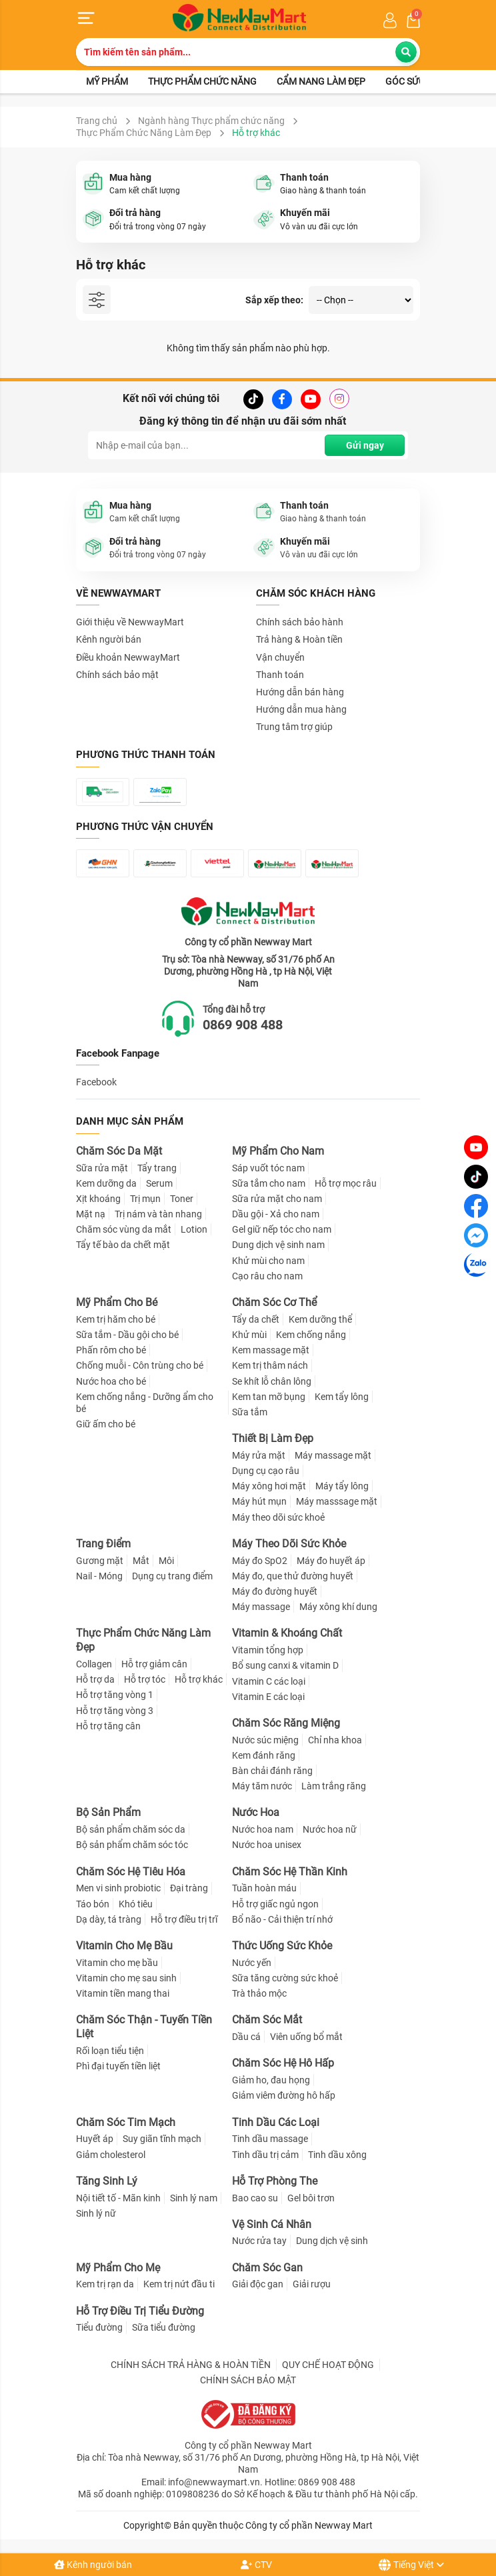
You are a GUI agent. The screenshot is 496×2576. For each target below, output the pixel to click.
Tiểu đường (99, 2327)
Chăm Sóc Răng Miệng (286, 1723)
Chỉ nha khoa (335, 1740)
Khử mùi (249, 1334)
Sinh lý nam (193, 2198)
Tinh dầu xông (337, 2154)
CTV (256, 2564)
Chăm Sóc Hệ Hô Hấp (283, 2063)
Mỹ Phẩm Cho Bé (116, 1302)
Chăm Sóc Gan (267, 2267)
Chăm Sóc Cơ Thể (274, 1302)
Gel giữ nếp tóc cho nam (281, 1229)
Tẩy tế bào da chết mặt (123, 1244)
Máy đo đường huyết (274, 1591)
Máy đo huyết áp (331, 1560)
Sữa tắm (249, 1412)
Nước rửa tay (259, 2241)
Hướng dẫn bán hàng (300, 692)
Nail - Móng (99, 1576)
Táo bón (92, 1904)
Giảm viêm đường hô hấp (283, 2095)
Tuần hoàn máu (264, 1888)
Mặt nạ (90, 1214)
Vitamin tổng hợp (267, 1650)
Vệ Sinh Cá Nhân (271, 2224)
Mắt (141, 1560)
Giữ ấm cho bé (105, 1424)
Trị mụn (145, 1198)
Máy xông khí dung (338, 1606)
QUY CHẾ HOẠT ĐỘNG (328, 2364)
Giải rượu (312, 2284)
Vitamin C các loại (268, 1681)
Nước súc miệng (265, 1740)
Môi (166, 1560)
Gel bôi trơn (311, 2198)
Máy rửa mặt (258, 1455)
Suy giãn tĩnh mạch (162, 2138)
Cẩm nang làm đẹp (321, 81)
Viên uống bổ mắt (306, 2036)
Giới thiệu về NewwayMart (130, 622)
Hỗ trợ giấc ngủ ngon (275, 1904)
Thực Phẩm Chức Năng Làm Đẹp (143, 132)
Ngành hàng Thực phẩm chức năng (211, 120)
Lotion (194, 1229)
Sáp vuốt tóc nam (268, 1168)
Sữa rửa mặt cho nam (277, 1198)
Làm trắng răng (333, 1786)
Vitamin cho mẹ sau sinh (126, 1978)
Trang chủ (96, 120)
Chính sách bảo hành (299, 622)
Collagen (94, 1664)
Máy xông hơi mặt (269, 1486)
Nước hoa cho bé (111, 1381)
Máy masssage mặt (336, 1502)
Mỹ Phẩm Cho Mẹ (118, 2267)
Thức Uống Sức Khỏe (282, 1945)
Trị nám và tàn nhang (158, 1214)
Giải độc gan (257, 2284)
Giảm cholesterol (110, 2154)
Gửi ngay (365, 445)
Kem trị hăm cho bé (115, 1319)
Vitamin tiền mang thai (122, 1993)
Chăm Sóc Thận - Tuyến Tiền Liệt (144, 2026)
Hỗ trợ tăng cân (108, 1726)
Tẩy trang (157, 1168)
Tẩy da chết (255, 1319)
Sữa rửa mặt (102, 1168)
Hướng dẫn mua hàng (301, 709)
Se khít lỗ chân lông (271, 1381)
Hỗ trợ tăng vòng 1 (114, 1694)
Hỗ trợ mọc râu (346, 1183)
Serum (159, 1183)
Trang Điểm (103, 1543)
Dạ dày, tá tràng (108, 1919)
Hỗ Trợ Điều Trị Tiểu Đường (140, 2311)
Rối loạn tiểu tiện (110, 2050)
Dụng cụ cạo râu (265, 1470)
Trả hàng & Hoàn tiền (299, 639)
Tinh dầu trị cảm (265, 2154)
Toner (181, 1198)
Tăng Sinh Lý (106, 2181)
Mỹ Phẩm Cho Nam (278, 1151)
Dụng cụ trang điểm (172, 1576)
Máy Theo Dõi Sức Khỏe (289, 1543)
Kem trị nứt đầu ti (179, 2284)
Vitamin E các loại (268, 1696)
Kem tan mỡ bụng (268, 1396)
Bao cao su (255, 2198)
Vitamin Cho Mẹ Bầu (124, 1945)
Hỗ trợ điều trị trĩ (184, 1919)
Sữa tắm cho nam (268, 1183)
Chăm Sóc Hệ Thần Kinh (289, 1871)
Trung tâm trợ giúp (294, 726)
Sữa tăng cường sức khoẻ (285, 1978)
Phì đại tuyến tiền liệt (118, 2066)
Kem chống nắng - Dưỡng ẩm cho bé (144, 1402)
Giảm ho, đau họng (271, 2080)
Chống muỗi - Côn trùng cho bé (139, 1365)
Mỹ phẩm (107, 81)
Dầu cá (246, 2036)
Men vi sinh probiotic (118, 1888)
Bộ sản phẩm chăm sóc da (130, 1829)
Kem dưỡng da (106, 1183)
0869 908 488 (243, 1025)
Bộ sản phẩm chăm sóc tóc (132, 1845)
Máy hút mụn (259, 1502)
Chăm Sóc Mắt (267, 2019)
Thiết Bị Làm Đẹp (272, 1438)
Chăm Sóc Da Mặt (119, 1151)
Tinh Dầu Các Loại (275, 2122)
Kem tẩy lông (342, 1396)
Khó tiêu (136, 1904)
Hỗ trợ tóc (144, 1679)
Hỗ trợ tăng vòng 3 (114, 1710)
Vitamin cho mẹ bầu (117, 1962)
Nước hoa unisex (266, 1845)
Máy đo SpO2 (259, 1560)
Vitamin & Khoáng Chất (287, 1633)
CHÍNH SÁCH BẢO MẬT (248, 2380)
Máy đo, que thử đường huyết (292, 1576)
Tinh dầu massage (270, 2138)
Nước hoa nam (262, 1829)
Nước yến (251, 1962)
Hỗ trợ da (95, 1679)
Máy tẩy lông (342, 1486)
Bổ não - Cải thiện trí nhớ (282, 1919)
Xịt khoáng (98, 1198)
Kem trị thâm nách (270, 1365)
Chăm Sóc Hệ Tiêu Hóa (130, 1871)
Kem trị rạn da (105, 2284)
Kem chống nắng (311, 1334)
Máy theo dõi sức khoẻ (278, 1517)
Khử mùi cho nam (268, 1260)
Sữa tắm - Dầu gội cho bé (127, 1334)
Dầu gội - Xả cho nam (275, 1214)
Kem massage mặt (270, 1350)
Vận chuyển (280, 657)
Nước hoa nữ (330, 1829)
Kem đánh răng (263, 1755)
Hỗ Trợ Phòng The (274, 2181)
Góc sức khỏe (418, 81)
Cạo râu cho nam (267, 1276)
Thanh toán (280, 674)
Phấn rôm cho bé (111, 1350)
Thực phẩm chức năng (202, 81)
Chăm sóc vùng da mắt (123, 1229)
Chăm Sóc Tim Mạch (125, 2122)
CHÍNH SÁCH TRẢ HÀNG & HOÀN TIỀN (191, 2364)
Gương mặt (99, 1560)
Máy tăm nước (262, 1786)
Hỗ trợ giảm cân (154, 1664)
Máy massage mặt (333, 1455)
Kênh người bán (93, 2564)
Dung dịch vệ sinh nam (278, 1244)
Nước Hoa (255, 1813)
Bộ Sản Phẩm (108, 1813)
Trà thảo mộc (259, 1993)
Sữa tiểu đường (163, 2327)
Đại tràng (189, 1888)
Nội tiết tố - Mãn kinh (118, 2198)
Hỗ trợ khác (199, 1679)
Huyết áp (94, 2138)
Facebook (96, 1082)
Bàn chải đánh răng (272, 1770)
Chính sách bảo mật (117, 674)
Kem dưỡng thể (320, 1319)
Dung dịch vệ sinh (332, 2241)
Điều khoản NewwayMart (128, 657)
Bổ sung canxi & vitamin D (285, 1665)
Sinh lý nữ (96, 2213)
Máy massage (261, 1606)
